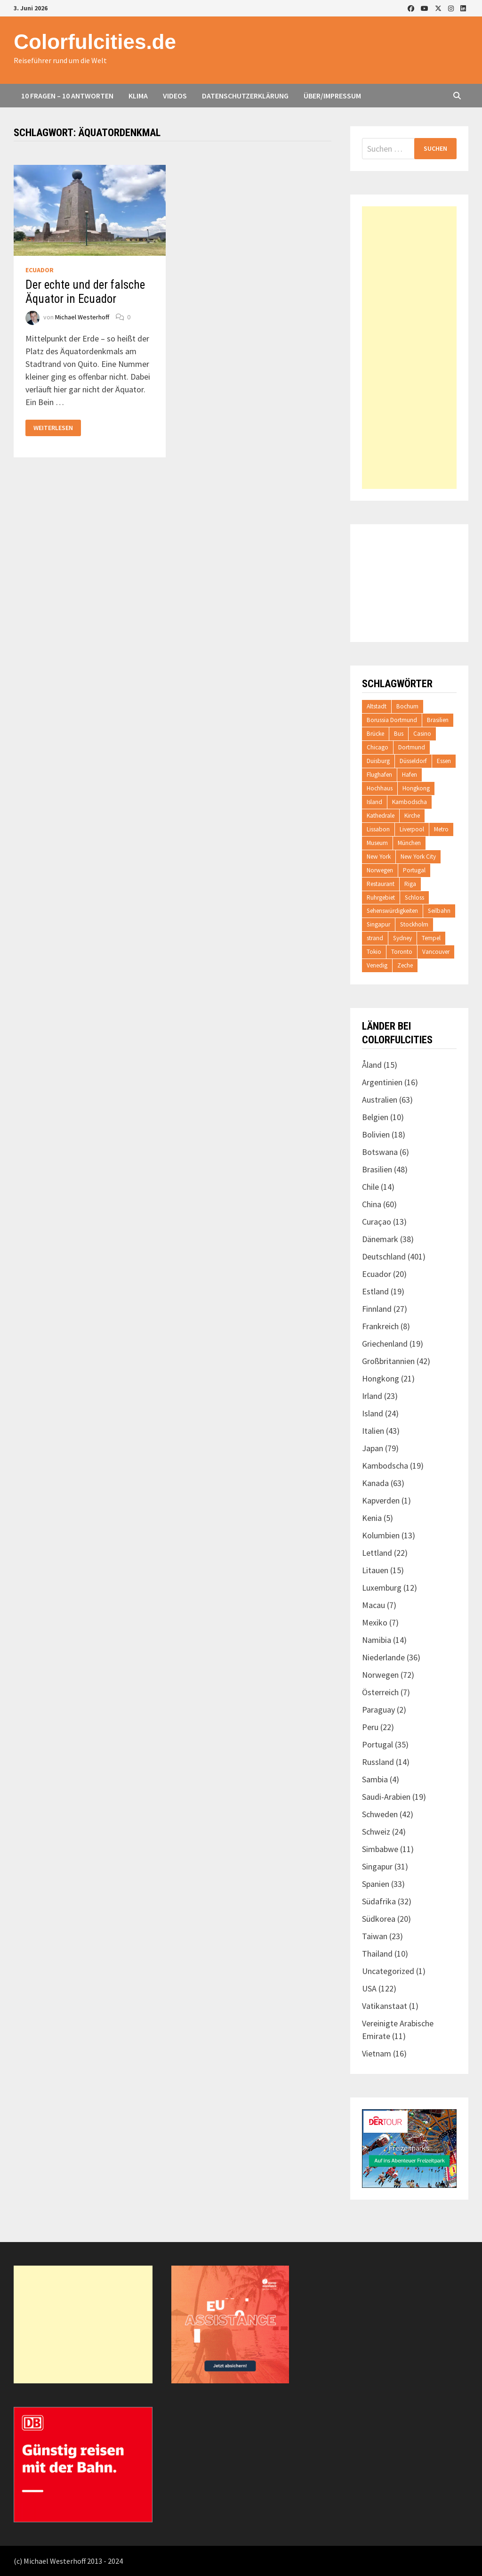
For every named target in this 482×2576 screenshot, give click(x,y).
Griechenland (385, 1343)
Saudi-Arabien (386, 1796)
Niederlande (383, 1657)
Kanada (375, 1483)
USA (369, 1988)
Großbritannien (388, 1361)
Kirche (412, 816)
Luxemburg (382, 1587)
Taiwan (374, 1936)
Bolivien (376, 1134)
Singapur (378, 924)
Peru (370, 1727)
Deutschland (384, 1256)
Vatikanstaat (384, 2005)
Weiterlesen (53, 428)
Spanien (375, 1883)
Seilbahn (439, 911)
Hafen (409, 775)
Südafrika (379, 1901)
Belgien (375, 1117)
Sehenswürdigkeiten (392, 911)
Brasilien (438, 720)
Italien (373, 1430)
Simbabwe (380, 1849)
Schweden (380, 1814)
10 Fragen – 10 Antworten (67, 95)
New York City (418, 857)
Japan (372, 1448)
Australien (379, 1099)
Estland (375, 1291)
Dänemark (380, 1239)
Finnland (377, 1308)
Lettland (377, 1552)
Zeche (405, 965)
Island (374, 802)
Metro (441, 829)
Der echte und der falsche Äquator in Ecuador (85, 292)
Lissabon (378, 829)
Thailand (377, 1953)
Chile (370, 1186)
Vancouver (436, 952)
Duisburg (378, 761)
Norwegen (380, 870)
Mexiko (374, 1622)
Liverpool (412, 829)
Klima (138, 95)
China (371, 1204)
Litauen (375, 1570)
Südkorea (378, 1918)
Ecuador (39, 270)
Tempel (431, 938)
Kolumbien (381, 1535)
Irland (372, 1395)
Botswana (380, 1151)
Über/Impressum (332, 95)
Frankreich (380, 1326)
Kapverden (381, 1500)
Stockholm (414, 924)
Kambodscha (409, 802)
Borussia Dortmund (392, 720)
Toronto (401, 952)
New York (379, 857)
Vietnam (376, 2053)
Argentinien (382, 1082)
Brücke (375, 734)
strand (375, 938)
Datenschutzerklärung (245, 95)
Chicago (377, 747)
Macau (373, 1605)
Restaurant (380, 884)
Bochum (407, 706)
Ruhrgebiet (381, 898)
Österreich (380, 1692)
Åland (372, 1064)
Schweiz (376, 1831)
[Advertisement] (409, 347)
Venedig (377, 965)
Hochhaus (380, 788)
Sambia (375, 1779)
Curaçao (376, 1221)
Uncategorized (388, 1971)
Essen (444, 761)
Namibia (376, 1639)
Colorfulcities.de (95, 41)
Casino (422, 734)
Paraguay (378, 1709)
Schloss (414, 898)
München (409, 843)
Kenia (372, 1517)
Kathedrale (380, 816)
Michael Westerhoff (82, 317)
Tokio (374, 952)
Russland (378, 1761)
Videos (175, 95)
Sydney (402, 938)
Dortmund (411, 747)
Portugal (414, 870)
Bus (398, 734)
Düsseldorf (413, 761)
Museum (377, 843)
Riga (410, 884)
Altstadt (376, 706)
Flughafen (379, 775)
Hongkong (416, 788)
